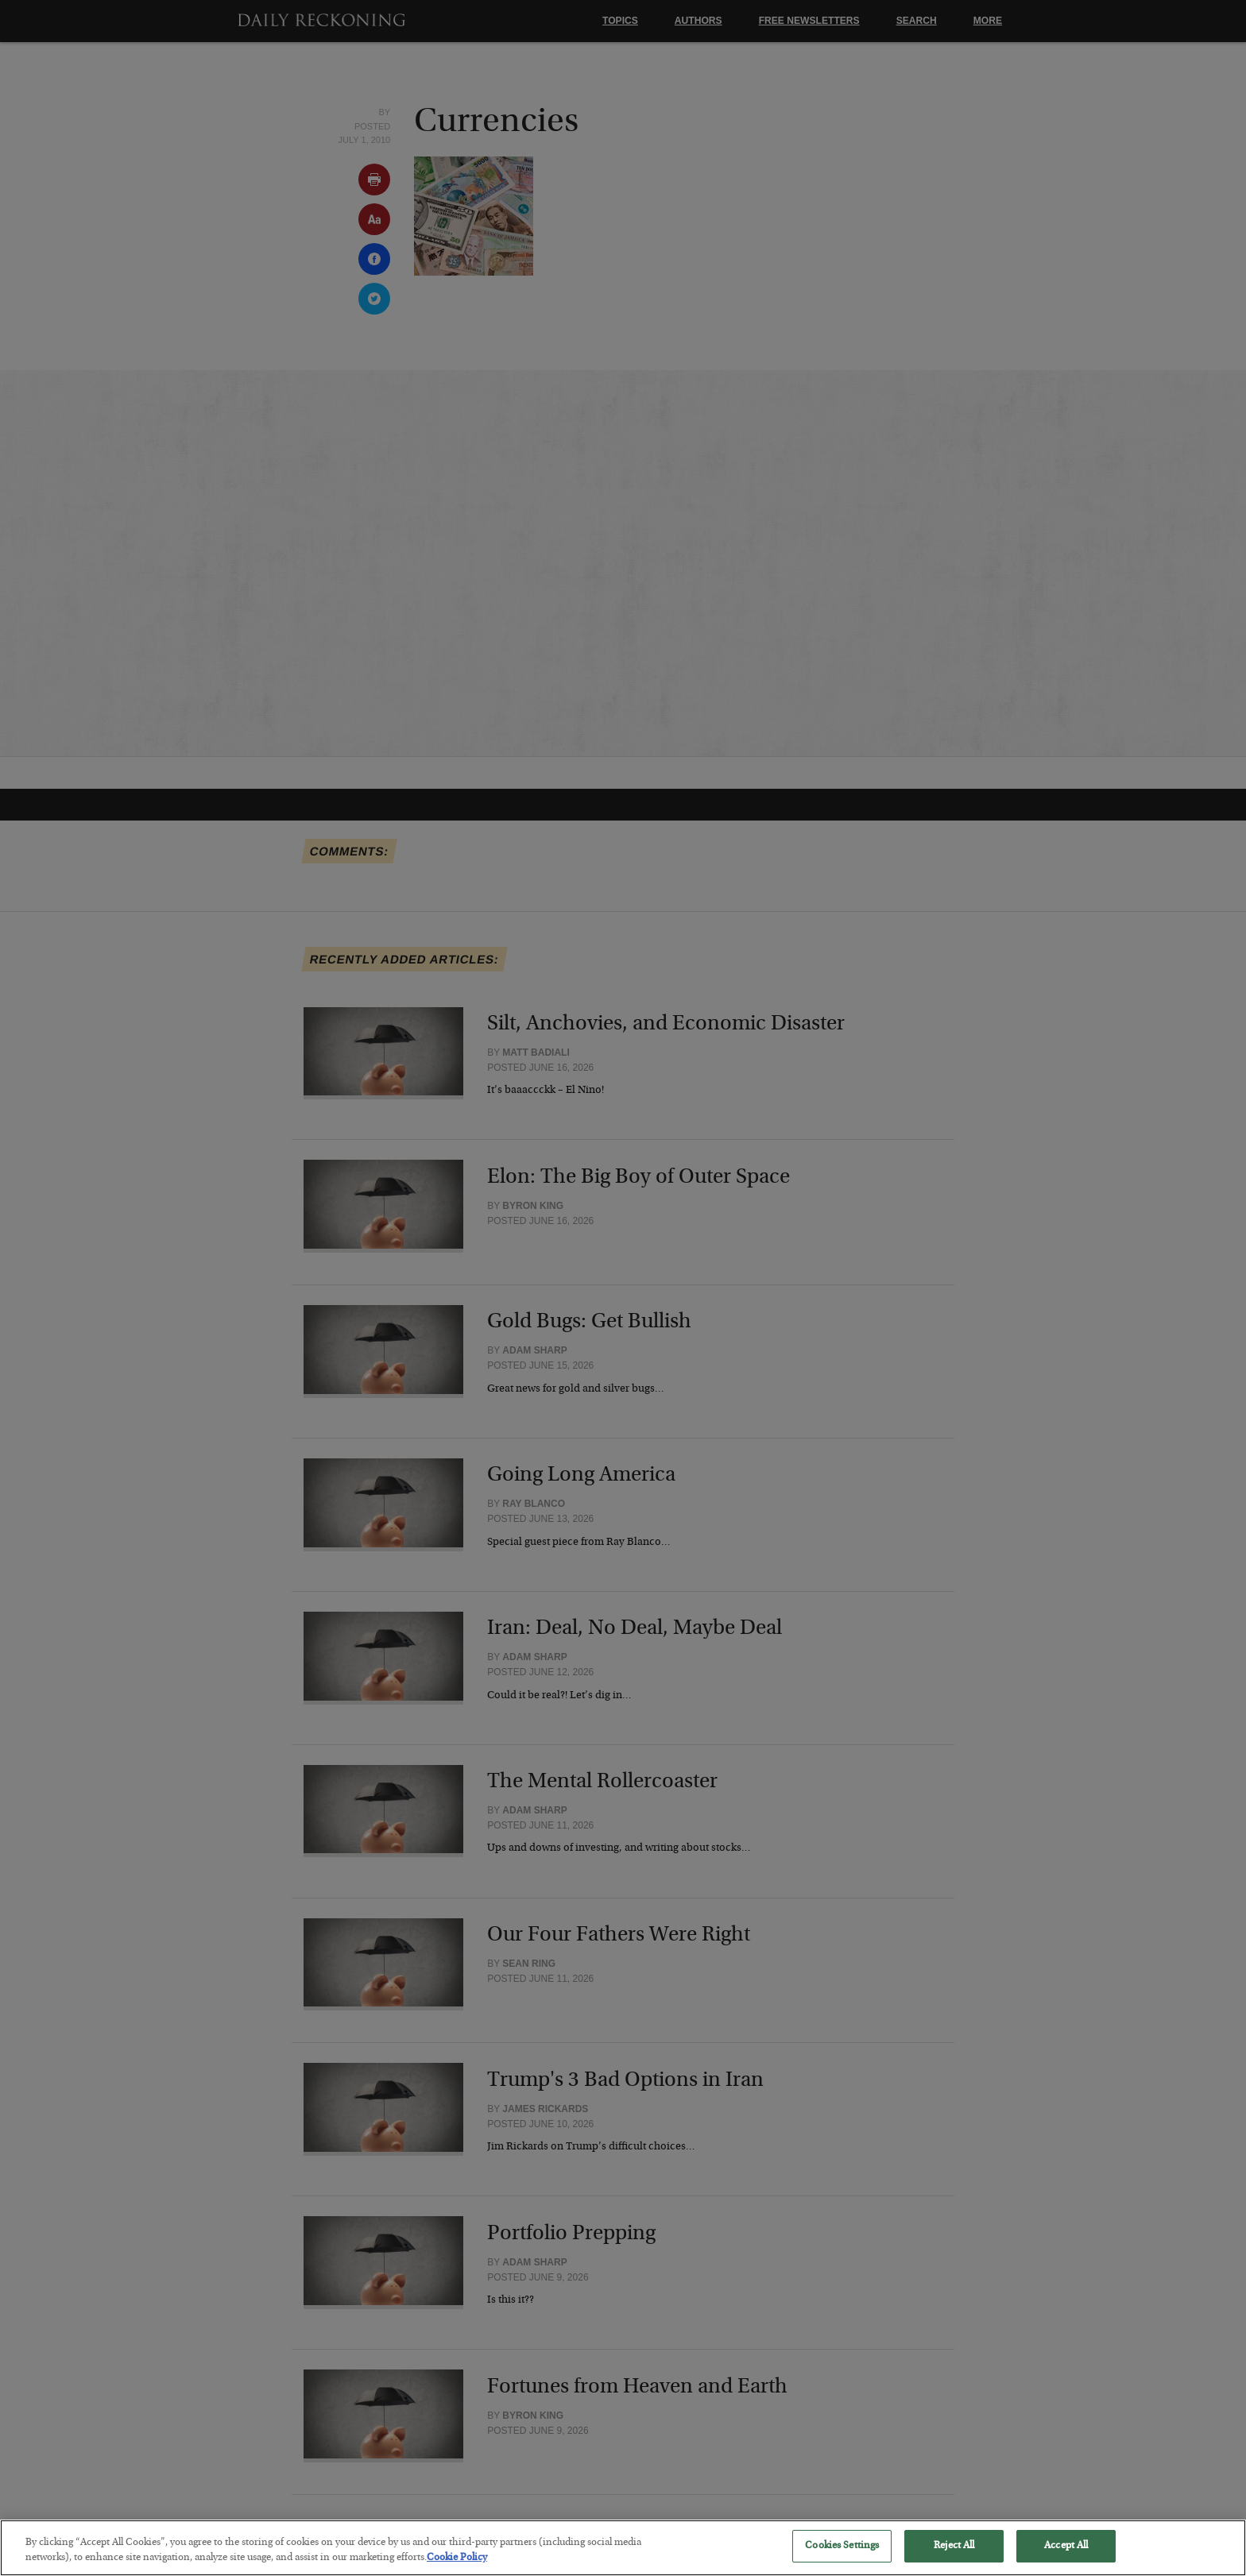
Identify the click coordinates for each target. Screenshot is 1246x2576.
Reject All (954, 2558)
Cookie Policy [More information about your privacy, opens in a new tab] (457, 2570)
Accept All (1066, 2558)
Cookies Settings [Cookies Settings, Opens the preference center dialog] (842, 2558)
